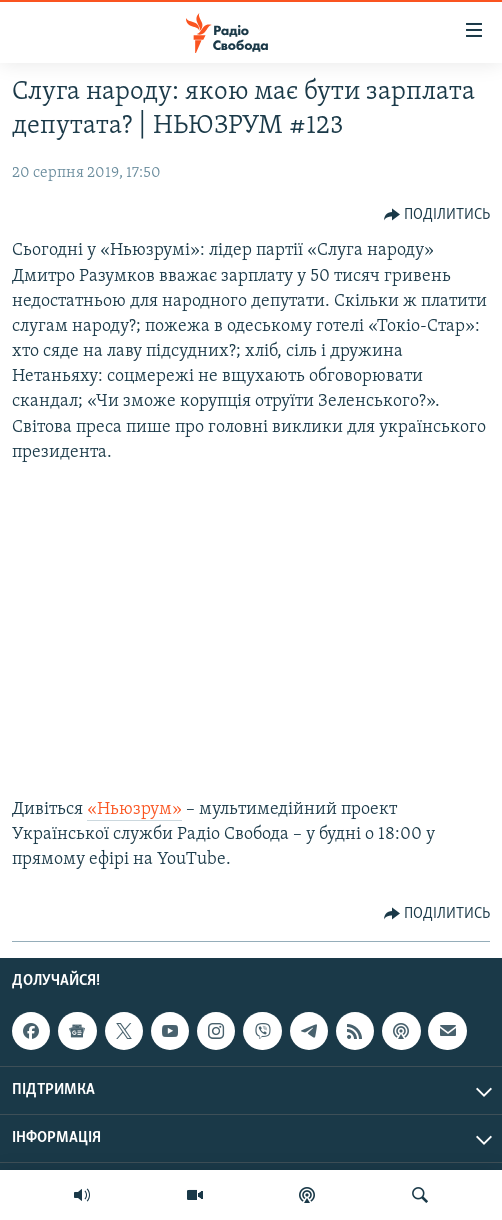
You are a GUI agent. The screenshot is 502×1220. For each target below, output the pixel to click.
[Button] (437, 215)
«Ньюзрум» (134, 809)
